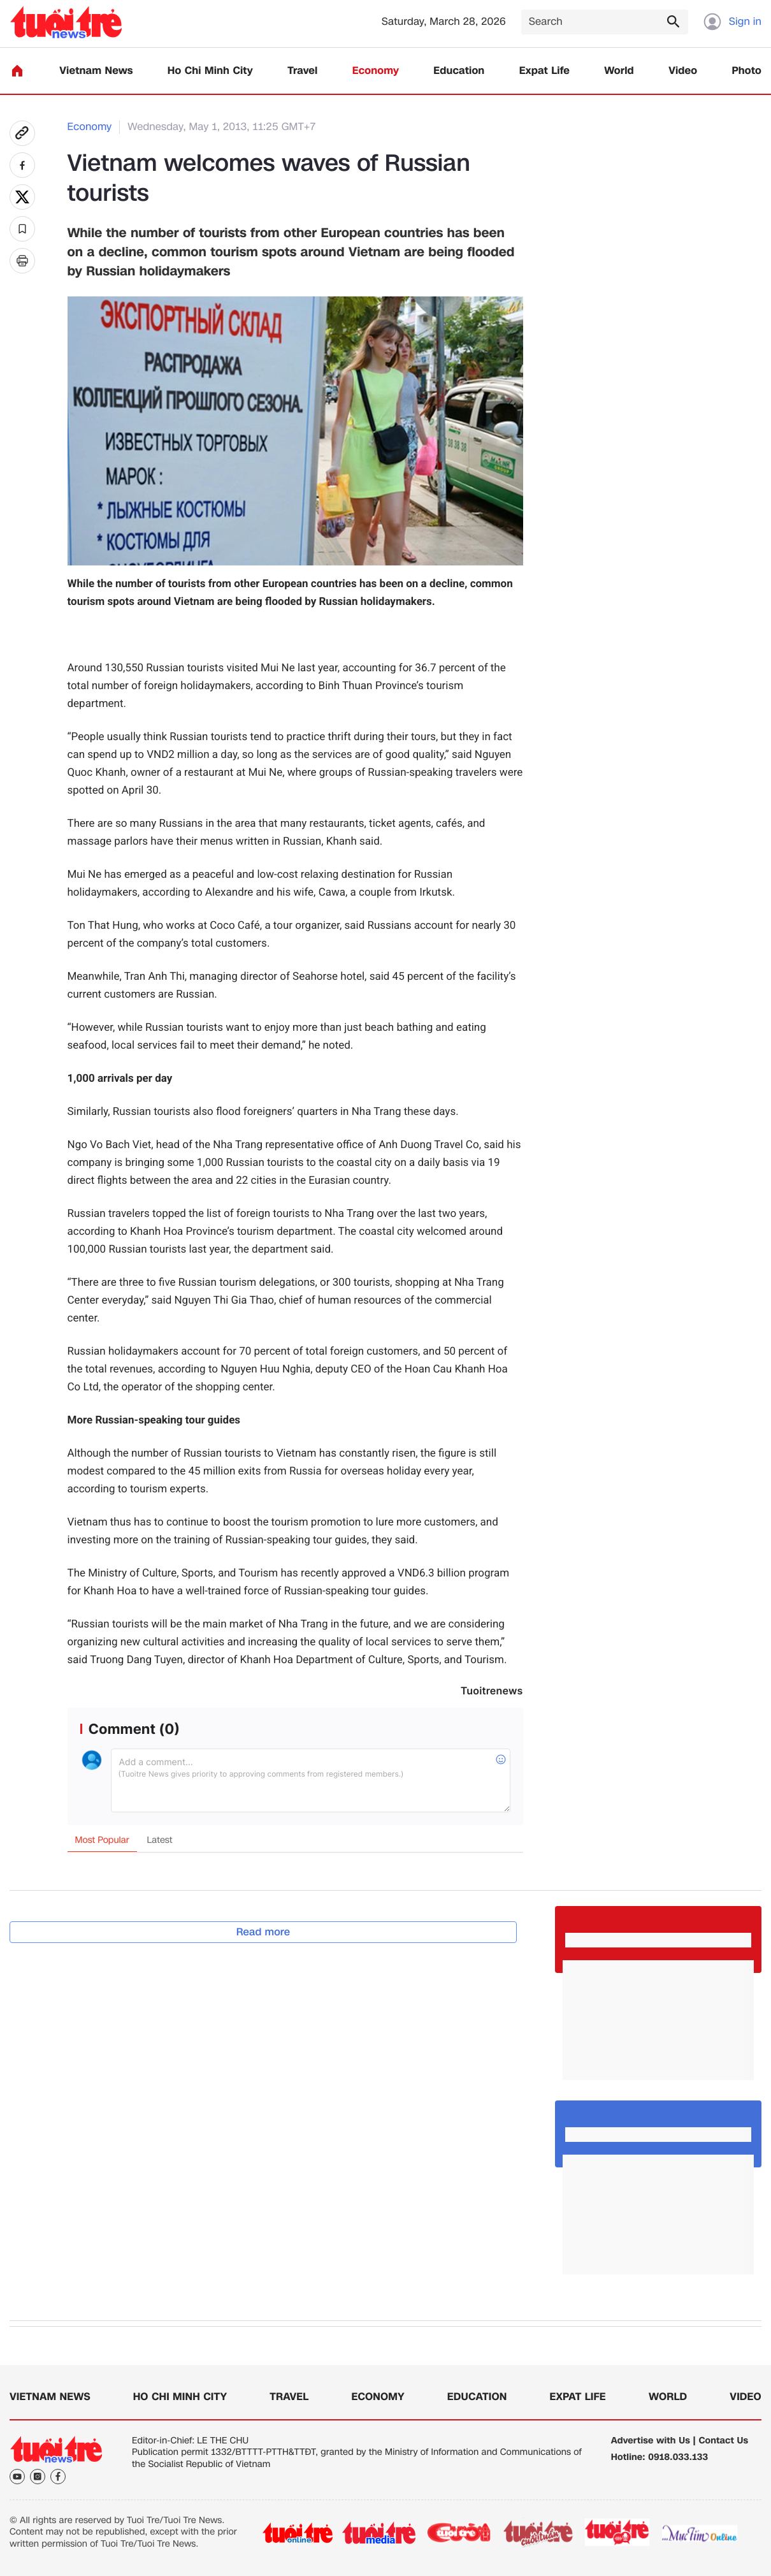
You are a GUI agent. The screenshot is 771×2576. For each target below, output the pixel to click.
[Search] (604, 22)
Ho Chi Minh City (210, 71)
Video (682, 71)
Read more (263, 1932)
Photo (746, 71)
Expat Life (544, 71)
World (619, 71)
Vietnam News (96, 71)
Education (458, 71)
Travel (302, 71)
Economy (375, 71)
